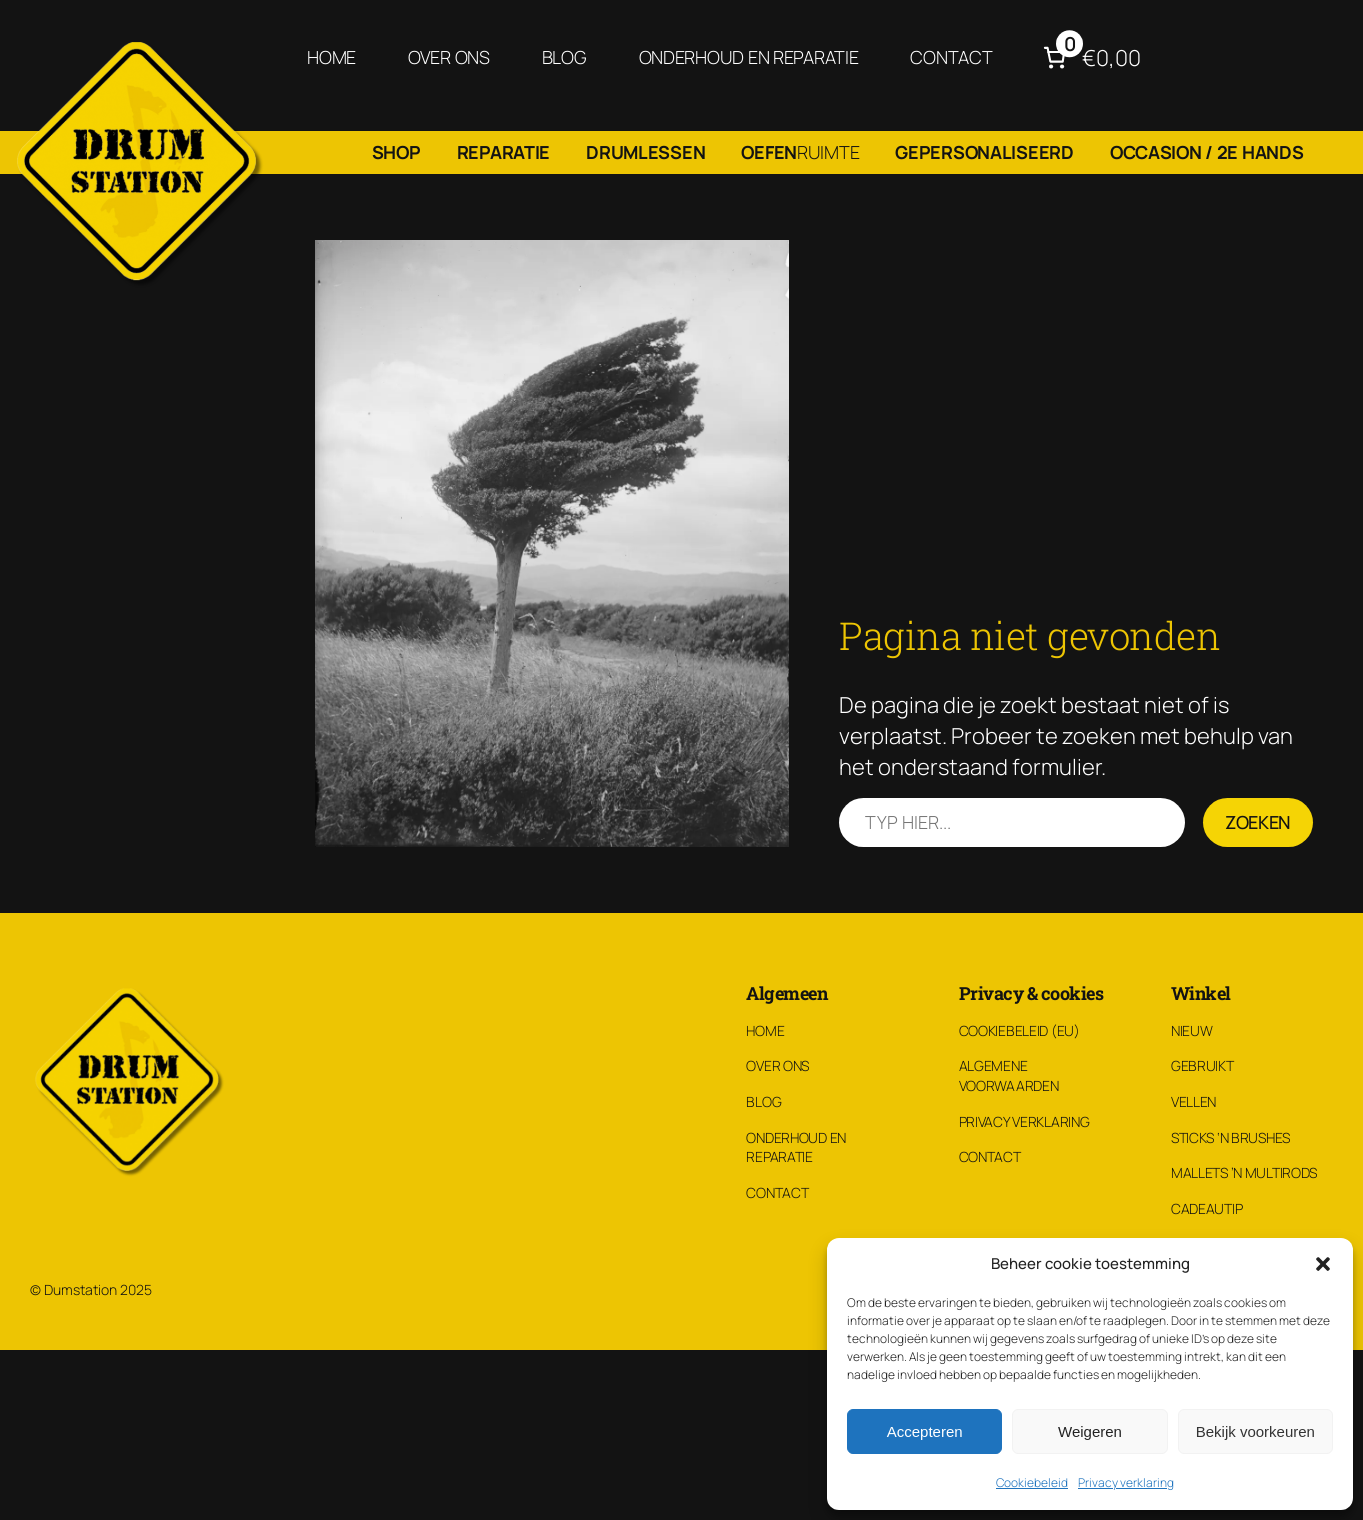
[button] (1323, 1264)
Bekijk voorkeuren (1255, 1431)
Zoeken (1258, 822)
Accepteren (925, 1431)
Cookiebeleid (1032, 1482)
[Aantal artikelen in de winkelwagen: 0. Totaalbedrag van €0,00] (1089, 57)
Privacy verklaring (1126, 1482)
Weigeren (1090, 1431)
